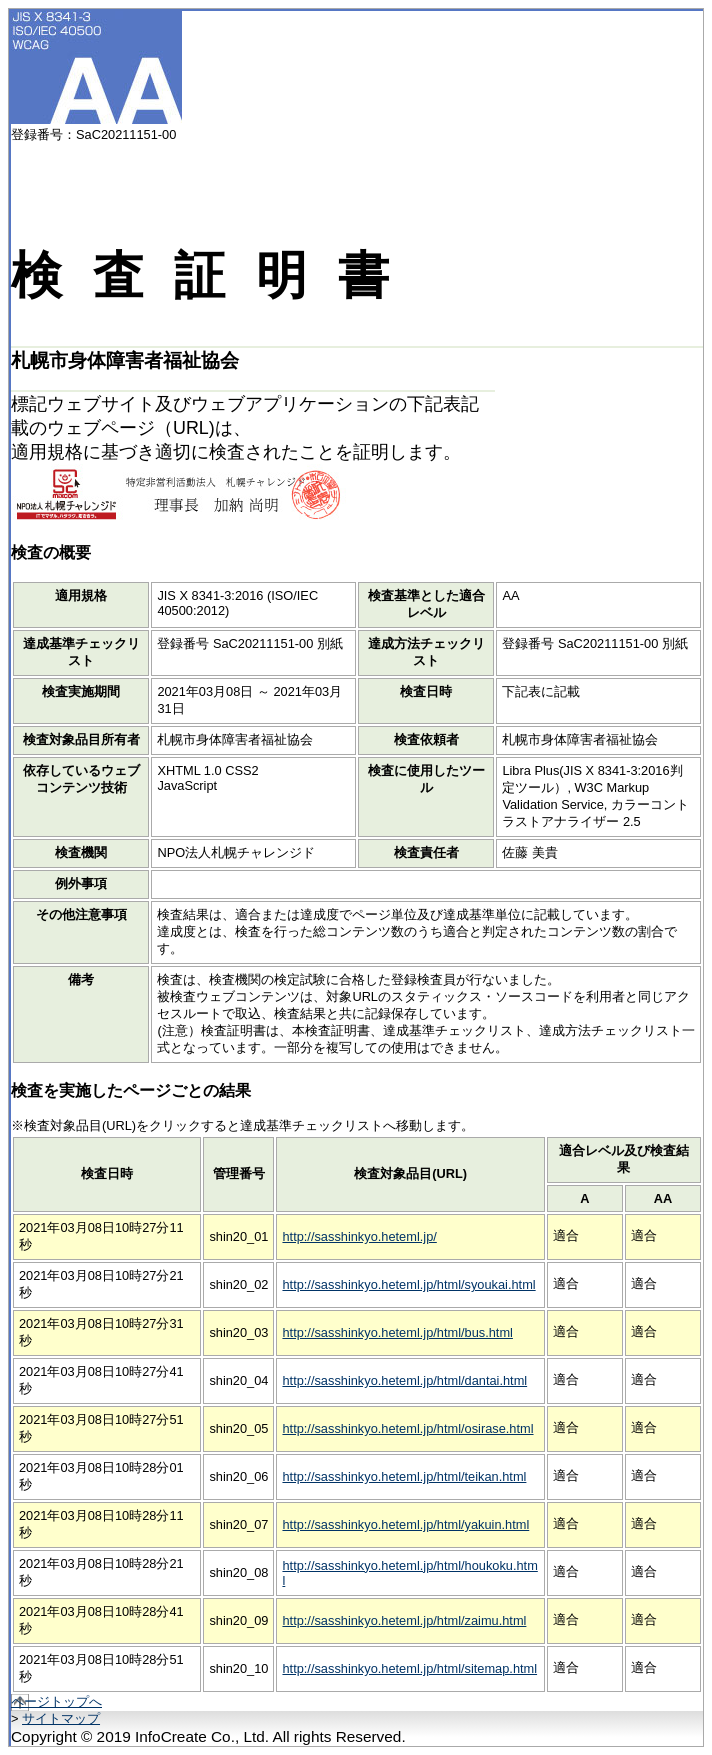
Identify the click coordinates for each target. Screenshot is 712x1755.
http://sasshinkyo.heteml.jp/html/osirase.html (407, 1428)
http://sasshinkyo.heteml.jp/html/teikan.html (404, 1476)
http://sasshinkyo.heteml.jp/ (359, 1236)
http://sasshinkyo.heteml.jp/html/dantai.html (404, 1380)
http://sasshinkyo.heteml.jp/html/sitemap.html (409, 1668)
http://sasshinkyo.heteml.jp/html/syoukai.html (408, 1284)
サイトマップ (61, 1718)
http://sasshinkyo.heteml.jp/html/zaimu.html (404, 1620)
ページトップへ (56, 1701)
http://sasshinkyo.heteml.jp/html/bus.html (397, 1332)
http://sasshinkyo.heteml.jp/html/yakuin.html (405, 1524)
